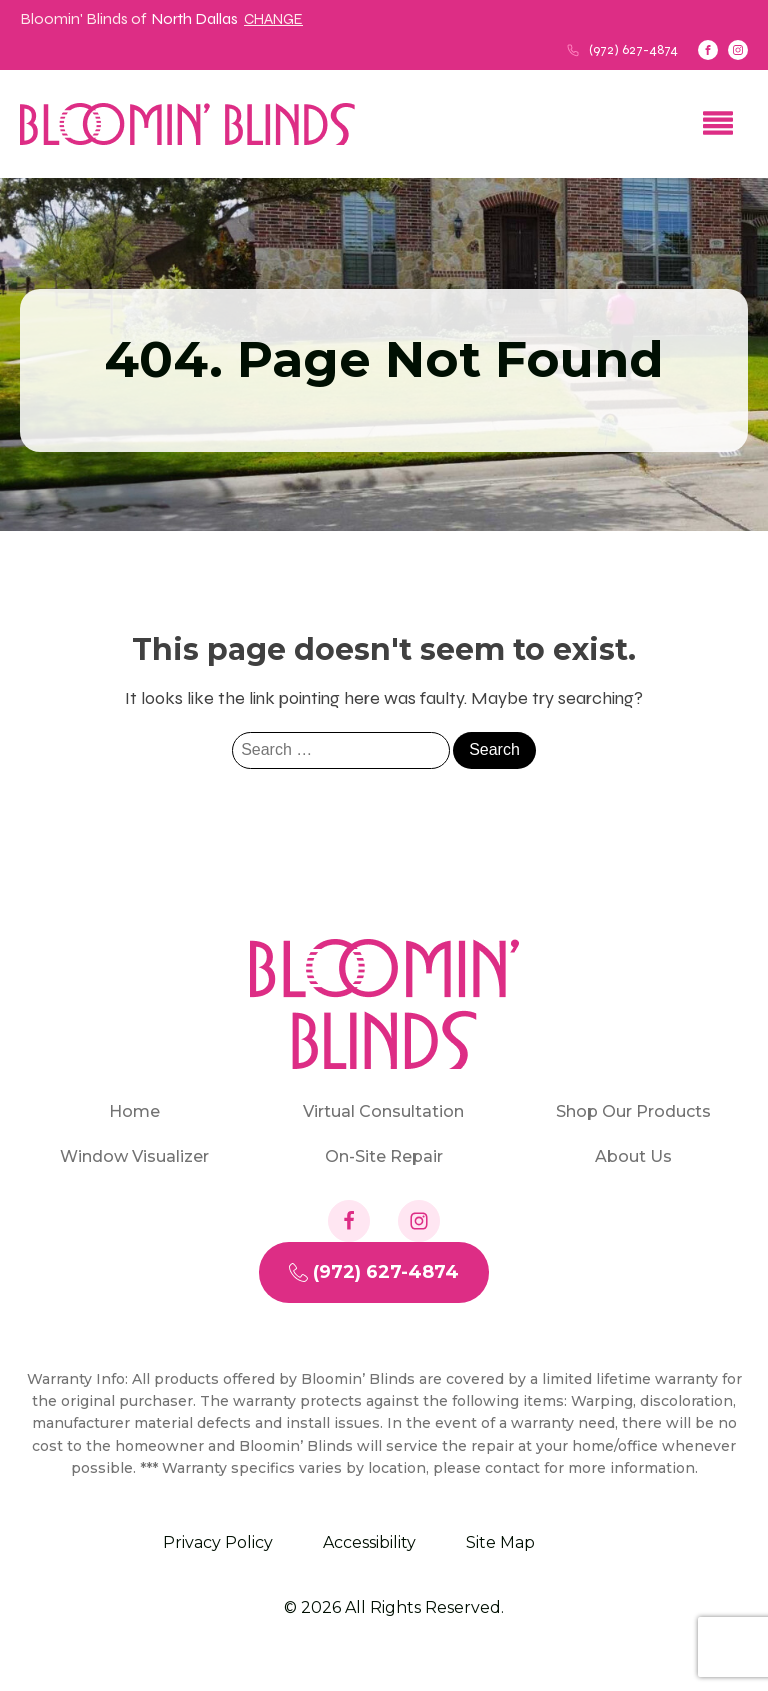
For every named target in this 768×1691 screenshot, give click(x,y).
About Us (633, 1156)
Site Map (500, 1542)
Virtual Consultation (383, 1111)
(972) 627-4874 (633, 49)
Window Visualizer (134, 1156)
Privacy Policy (218, 1542)
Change (273, 19)
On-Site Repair (384, 1156)
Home (134, 1111)
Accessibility (369, 1542)
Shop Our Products (633, 1111)
